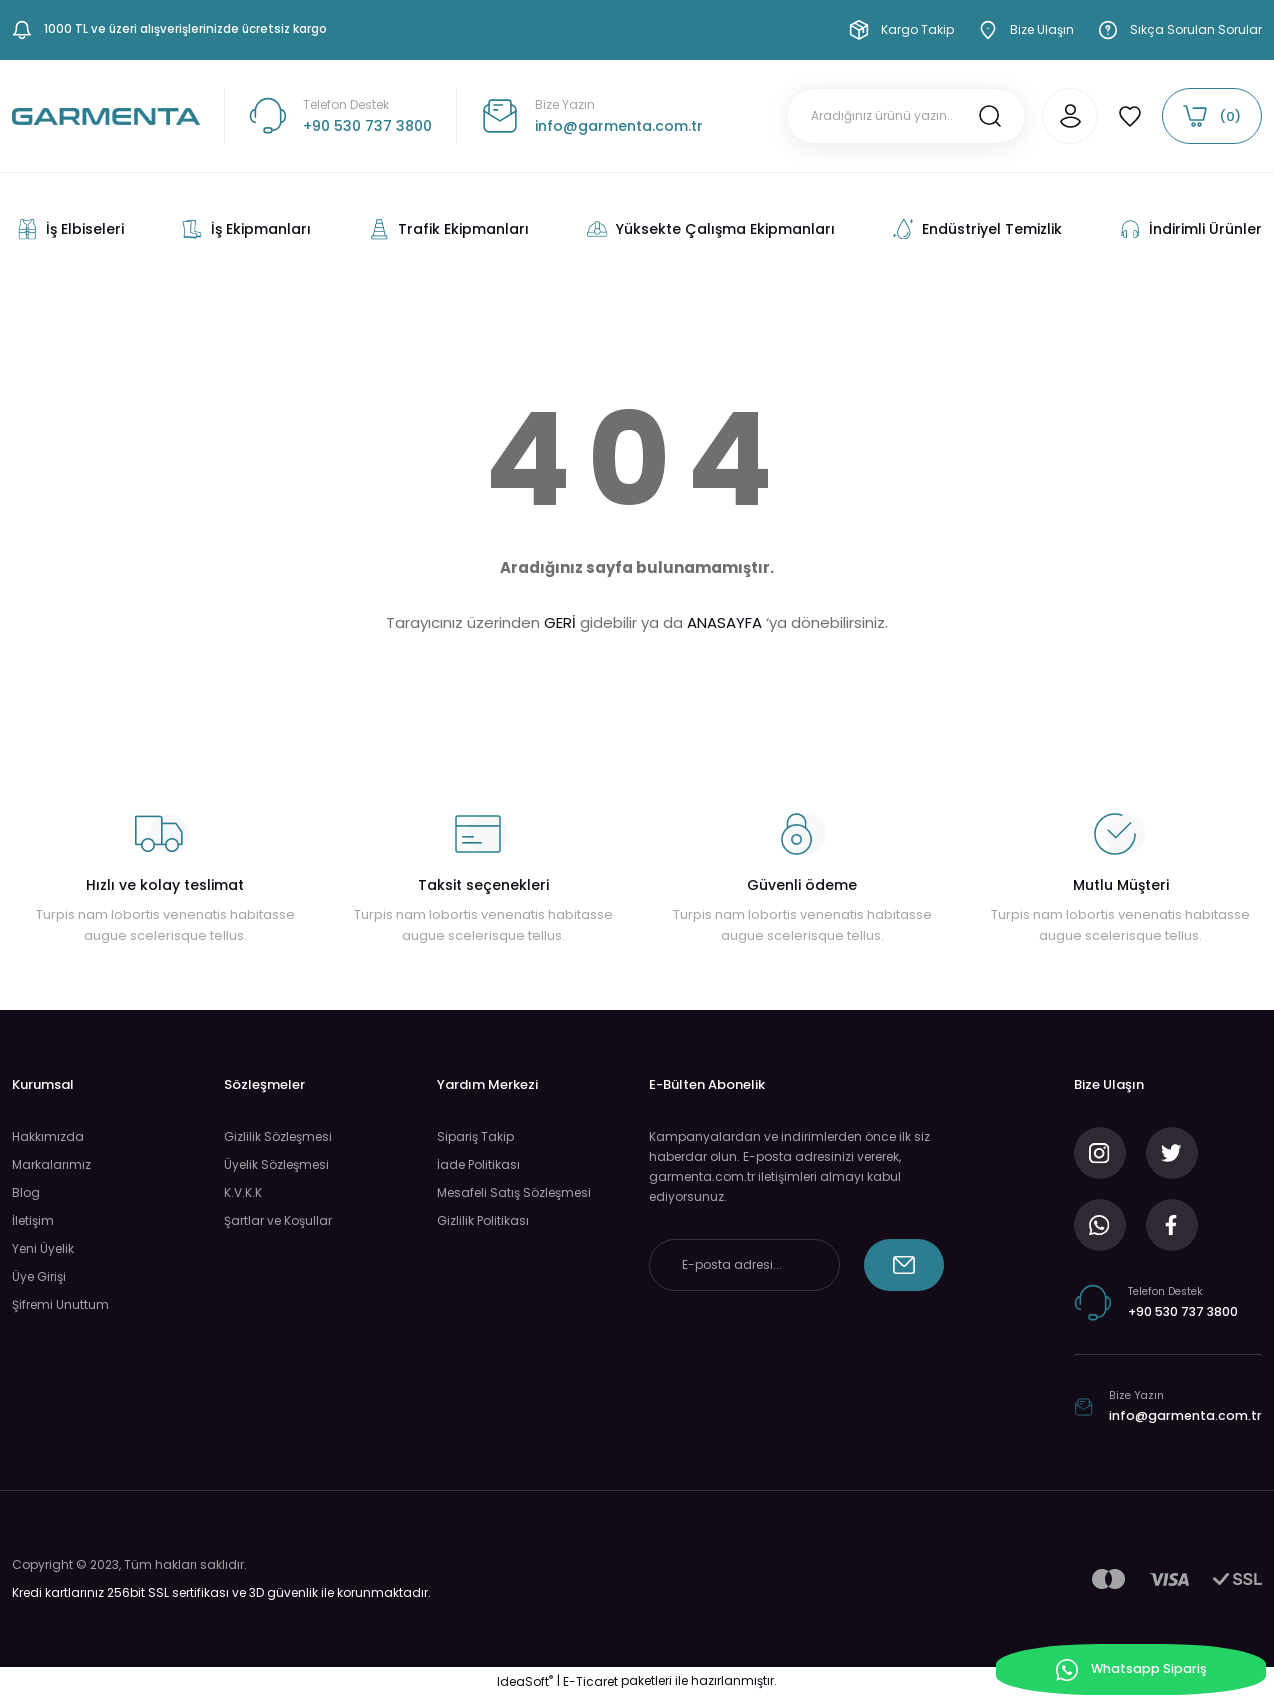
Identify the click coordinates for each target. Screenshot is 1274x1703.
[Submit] (904, 1266)
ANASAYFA (724, 623)
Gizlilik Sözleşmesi (278, 1137)
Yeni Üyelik (43, 1249)
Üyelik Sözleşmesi (276, 1165)
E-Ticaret (590, 1688)
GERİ (560, 623)
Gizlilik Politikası (483, 1221)
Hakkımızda (48, 1137)
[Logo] (106, 116)
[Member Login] (1046, 117)
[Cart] (1212, 117)
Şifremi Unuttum (60, 1305)
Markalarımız (51, 1165)
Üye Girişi (39, 1277)
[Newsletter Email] (744, 1266)
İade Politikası (478, 1165)
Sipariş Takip (475, 1137)
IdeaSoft (525, 1688)
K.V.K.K (243, 1193)
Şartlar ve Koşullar (278, 1221)
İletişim (33, 1221)
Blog (26, 1193)
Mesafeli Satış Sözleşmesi (514, 1193)
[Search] (882, 117)
